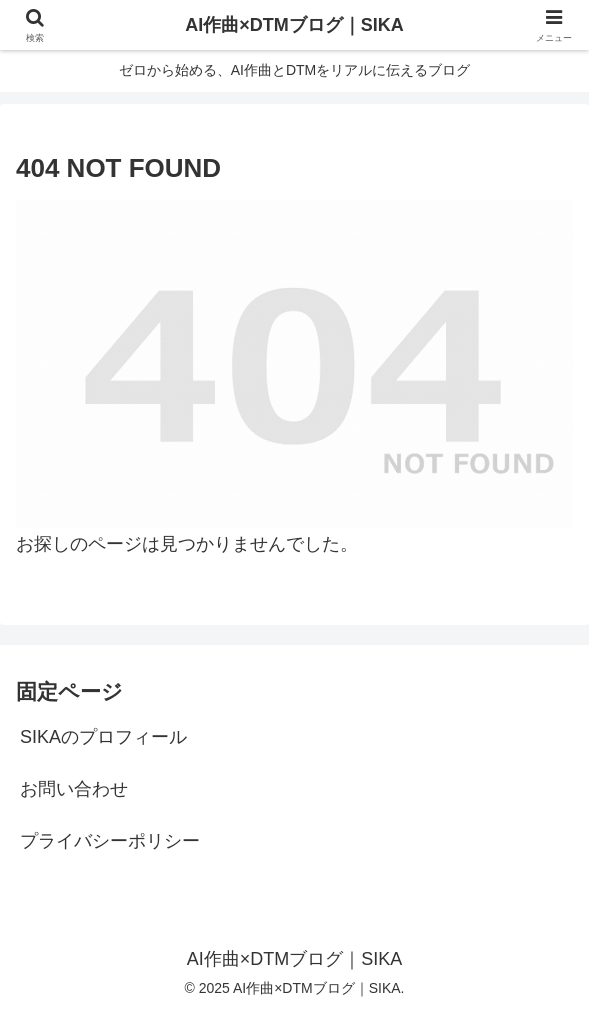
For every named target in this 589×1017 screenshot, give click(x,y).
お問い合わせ (74, 789)
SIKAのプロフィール (103, 737)
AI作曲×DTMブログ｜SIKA (294, 25)
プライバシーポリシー (110, 841)
